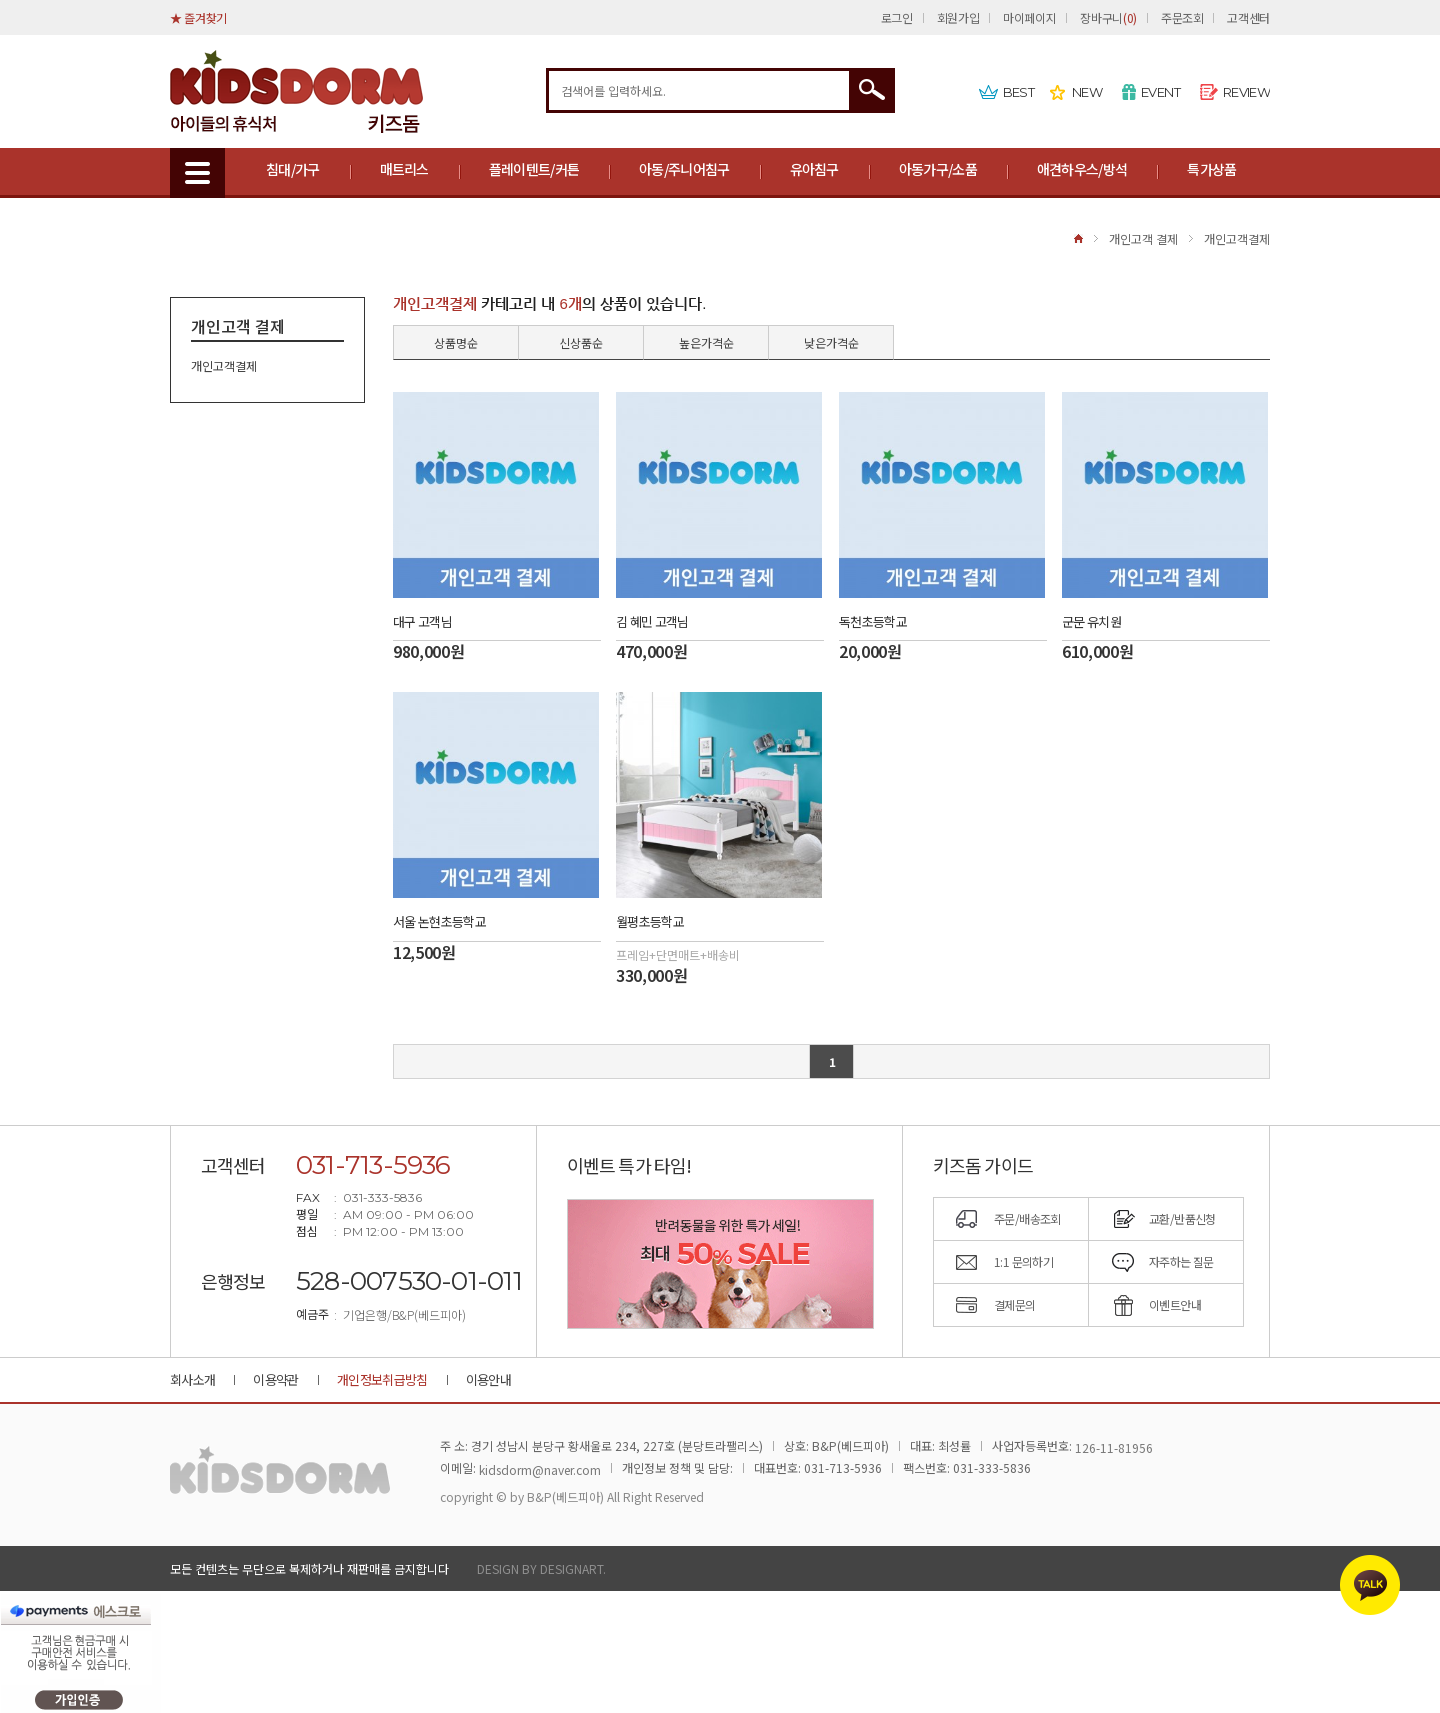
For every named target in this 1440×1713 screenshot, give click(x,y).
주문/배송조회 (1027, 1218)
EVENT (1160, 92)
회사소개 (192, 1379)
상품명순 (456, 342)
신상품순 (581, 342)
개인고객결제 (1237, 238)
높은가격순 (706, 342)
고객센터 (1248, 17)
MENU (197, 173)
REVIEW (1246, 92)
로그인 (897, 17)
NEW (1087, 92)
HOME (1078, 238)
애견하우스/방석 (1082, 169)
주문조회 (1182, 17)
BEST (1018, 92)
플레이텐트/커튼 (534, 169)
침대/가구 (293, 169)
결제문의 (1015, 1304)
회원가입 (958, 17)
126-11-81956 (1114, 1447)
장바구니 (1108, 17)
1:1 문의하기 (1023, 1261)
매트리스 (404, 169)
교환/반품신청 (1182, 1218)
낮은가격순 (831, 342)
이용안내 (488, 1379)
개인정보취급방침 (382, 1379)
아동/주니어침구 (684, 169)
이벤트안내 (1175, 1304)
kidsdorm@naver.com (540, 1469)
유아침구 (814, 169)
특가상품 (1211, 169)
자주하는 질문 (1181, 1261)
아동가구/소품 (938, 169)
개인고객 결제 (1143, 238)
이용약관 (275, 1379)
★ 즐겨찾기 (198, 17)
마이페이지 (1029, 17)
